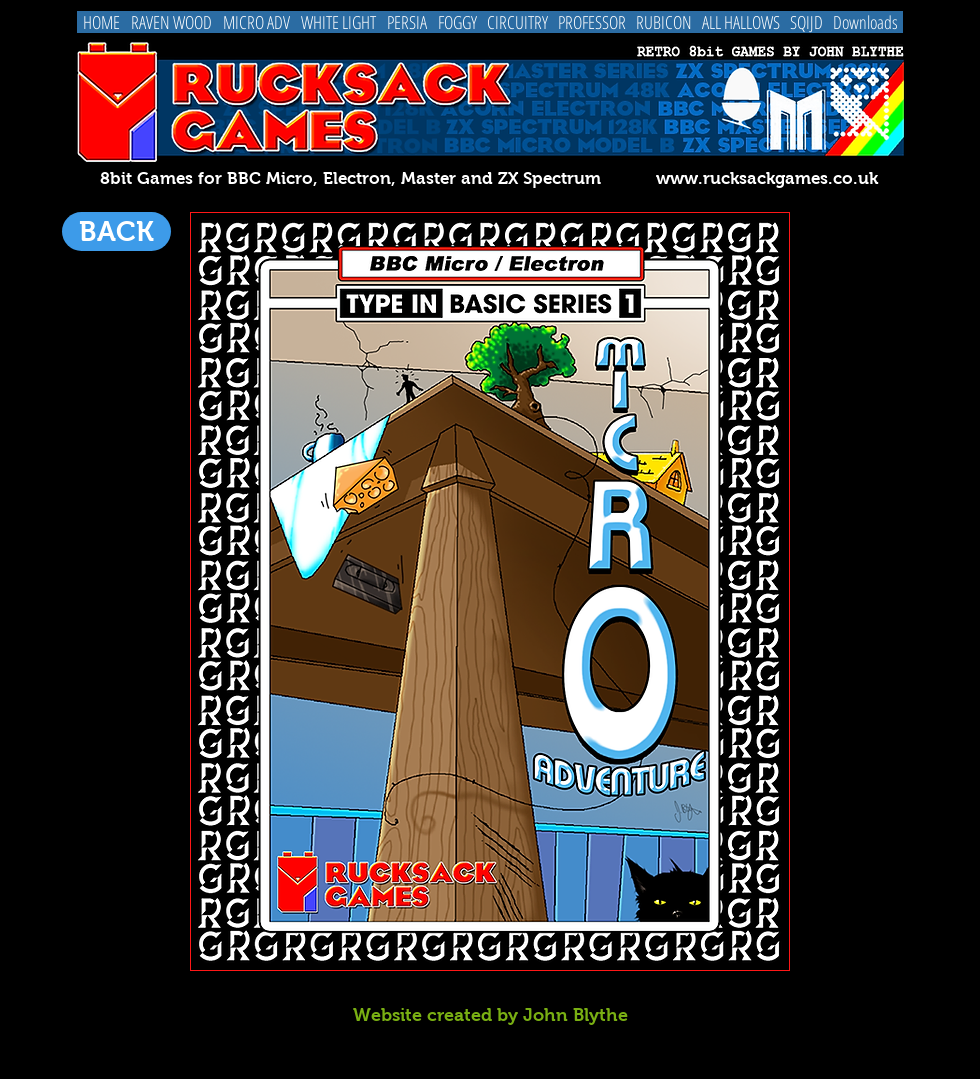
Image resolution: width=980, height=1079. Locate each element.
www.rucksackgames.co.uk (767, 178)
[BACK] (116, 231)
